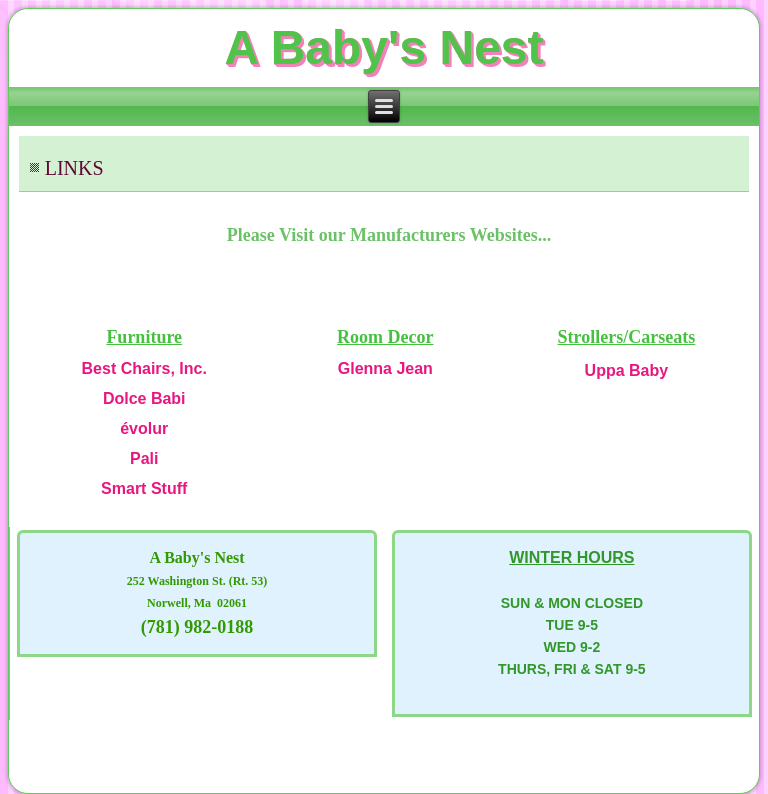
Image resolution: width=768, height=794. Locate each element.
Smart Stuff (144, 488)
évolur (144, 428)
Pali (144, 458)
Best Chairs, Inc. (144, 368)
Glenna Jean (385, 368)
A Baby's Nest (383, 47)
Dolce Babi (144, 398)
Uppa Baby (627, 370)
